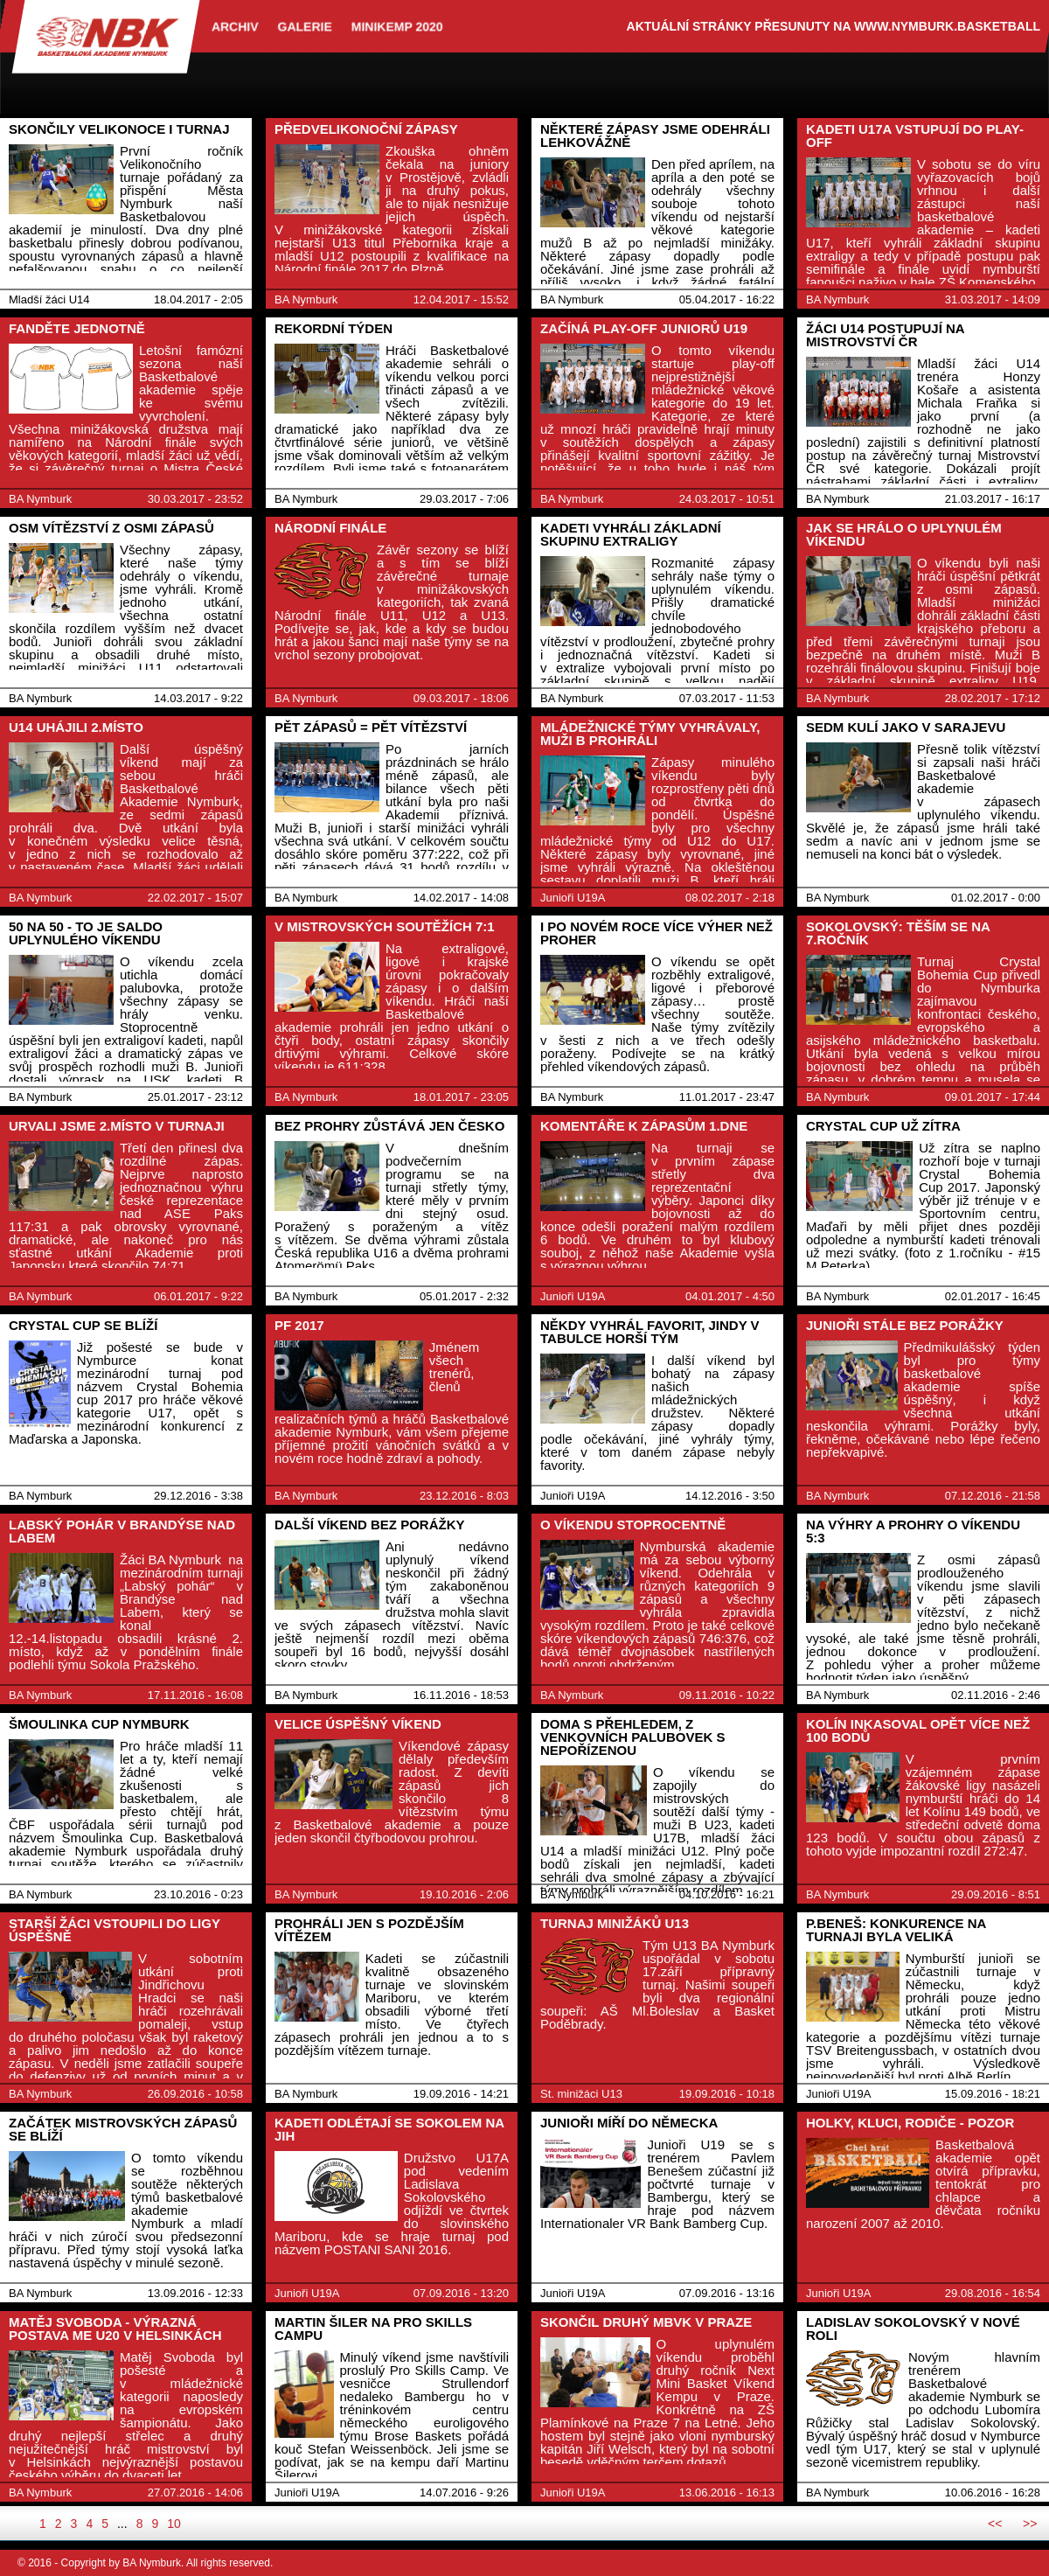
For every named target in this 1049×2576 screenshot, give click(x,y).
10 (174, 2524)
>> (1030, 2524)
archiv (235, 26)
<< (995, 2524)
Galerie (305, 26)
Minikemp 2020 (397, 26)
